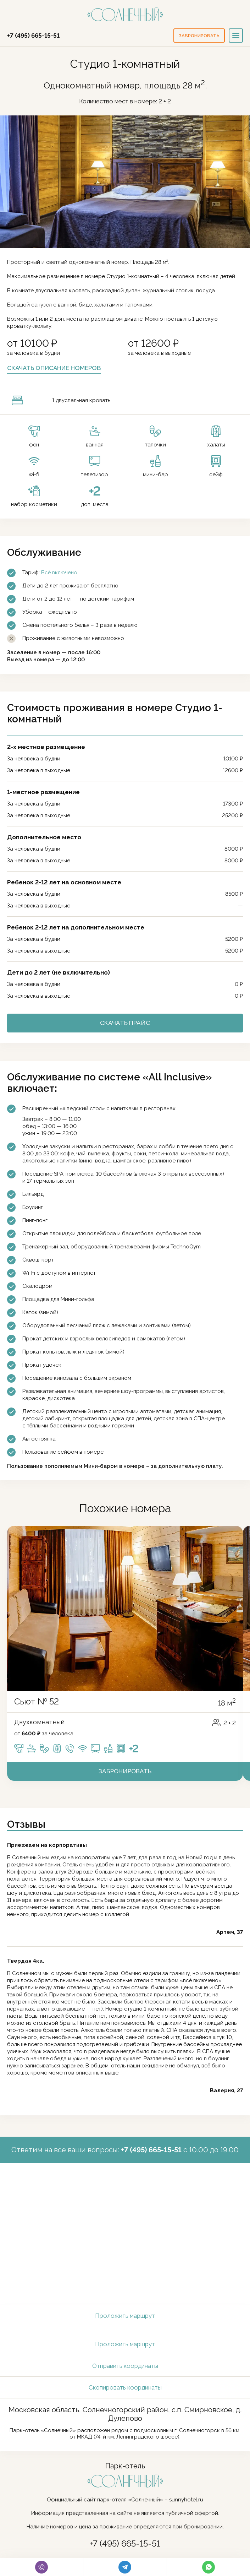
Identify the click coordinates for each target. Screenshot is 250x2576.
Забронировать (125, 1771)
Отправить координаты (125, 2365)
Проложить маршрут (125, 2315)
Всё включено (59, 572)
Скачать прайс (125, 1022)
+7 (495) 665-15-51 (33, 35)
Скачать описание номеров (54, 368)
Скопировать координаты (125, 2387)
